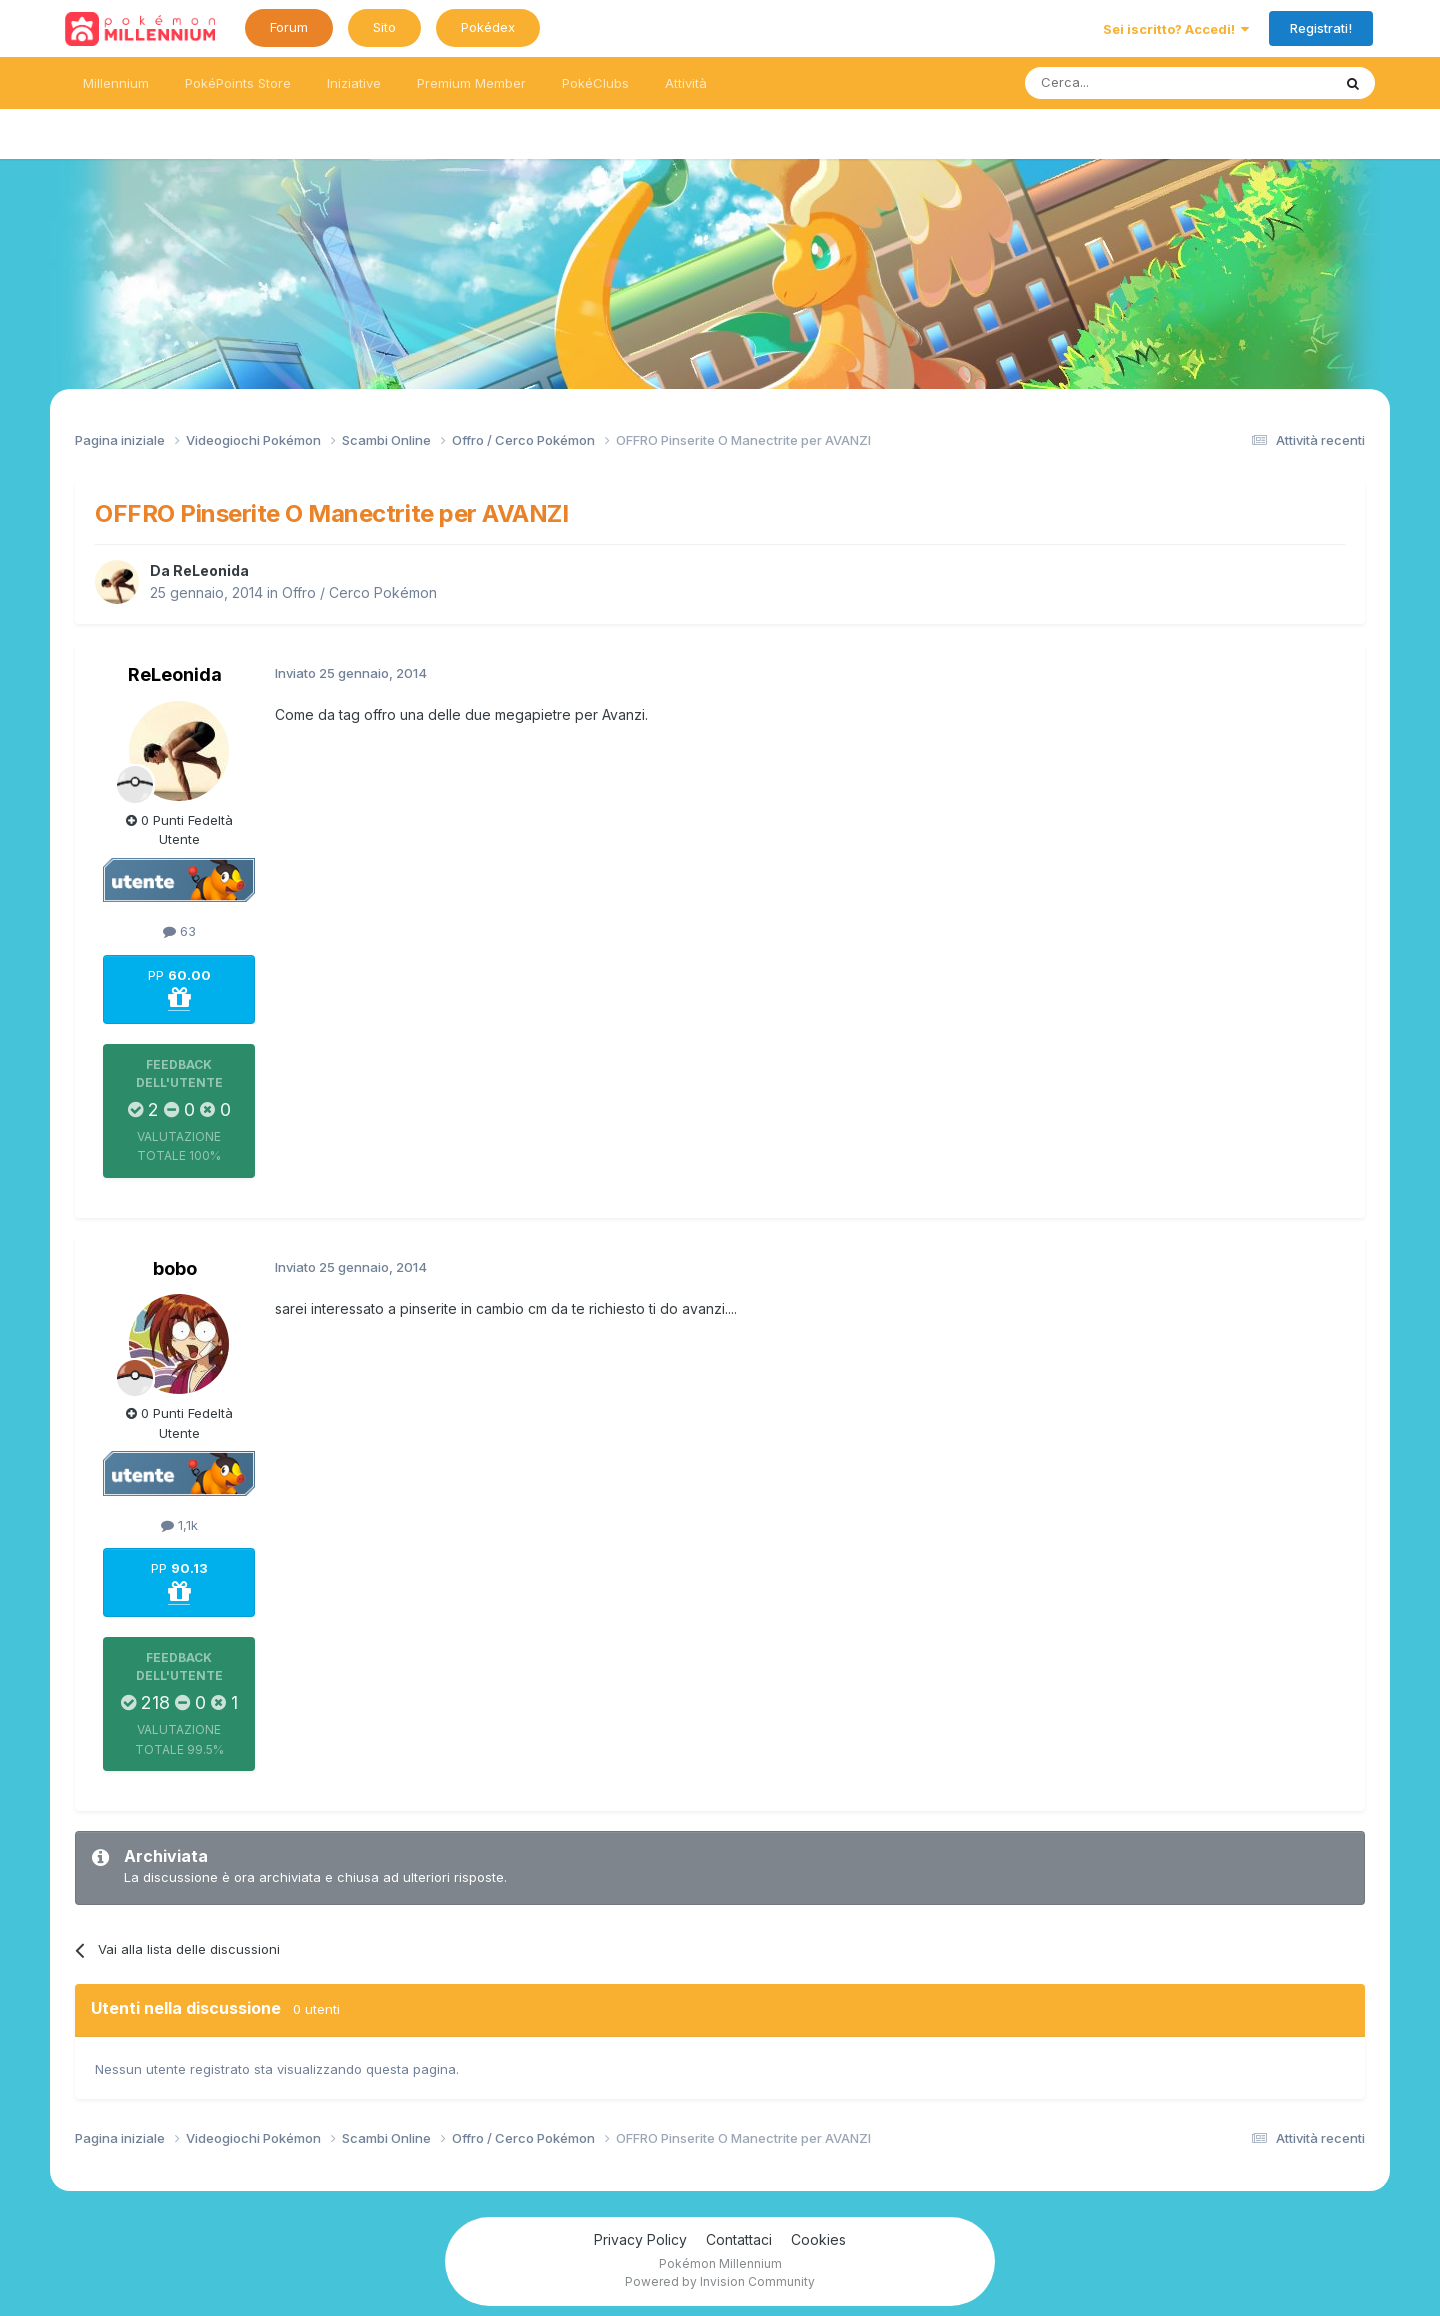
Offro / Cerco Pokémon (359, 592)
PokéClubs (595, 83)
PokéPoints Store (238, 83)
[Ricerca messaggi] (1130, 83)
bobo (175, 1268)
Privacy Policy (640, 2239)
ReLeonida (211, 570)
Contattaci (739, 2239)
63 (179, 931)
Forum (289, 27)
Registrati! (1321, 28)
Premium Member (471, 83)
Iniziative (354, 83)
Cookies (818, 2239)
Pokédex (488, 27)
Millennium (116, 83)
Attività (686, 83)
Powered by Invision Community (720, 2281)
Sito (384, 27)
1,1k (179, 1525)
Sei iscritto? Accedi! (1176, 29)
